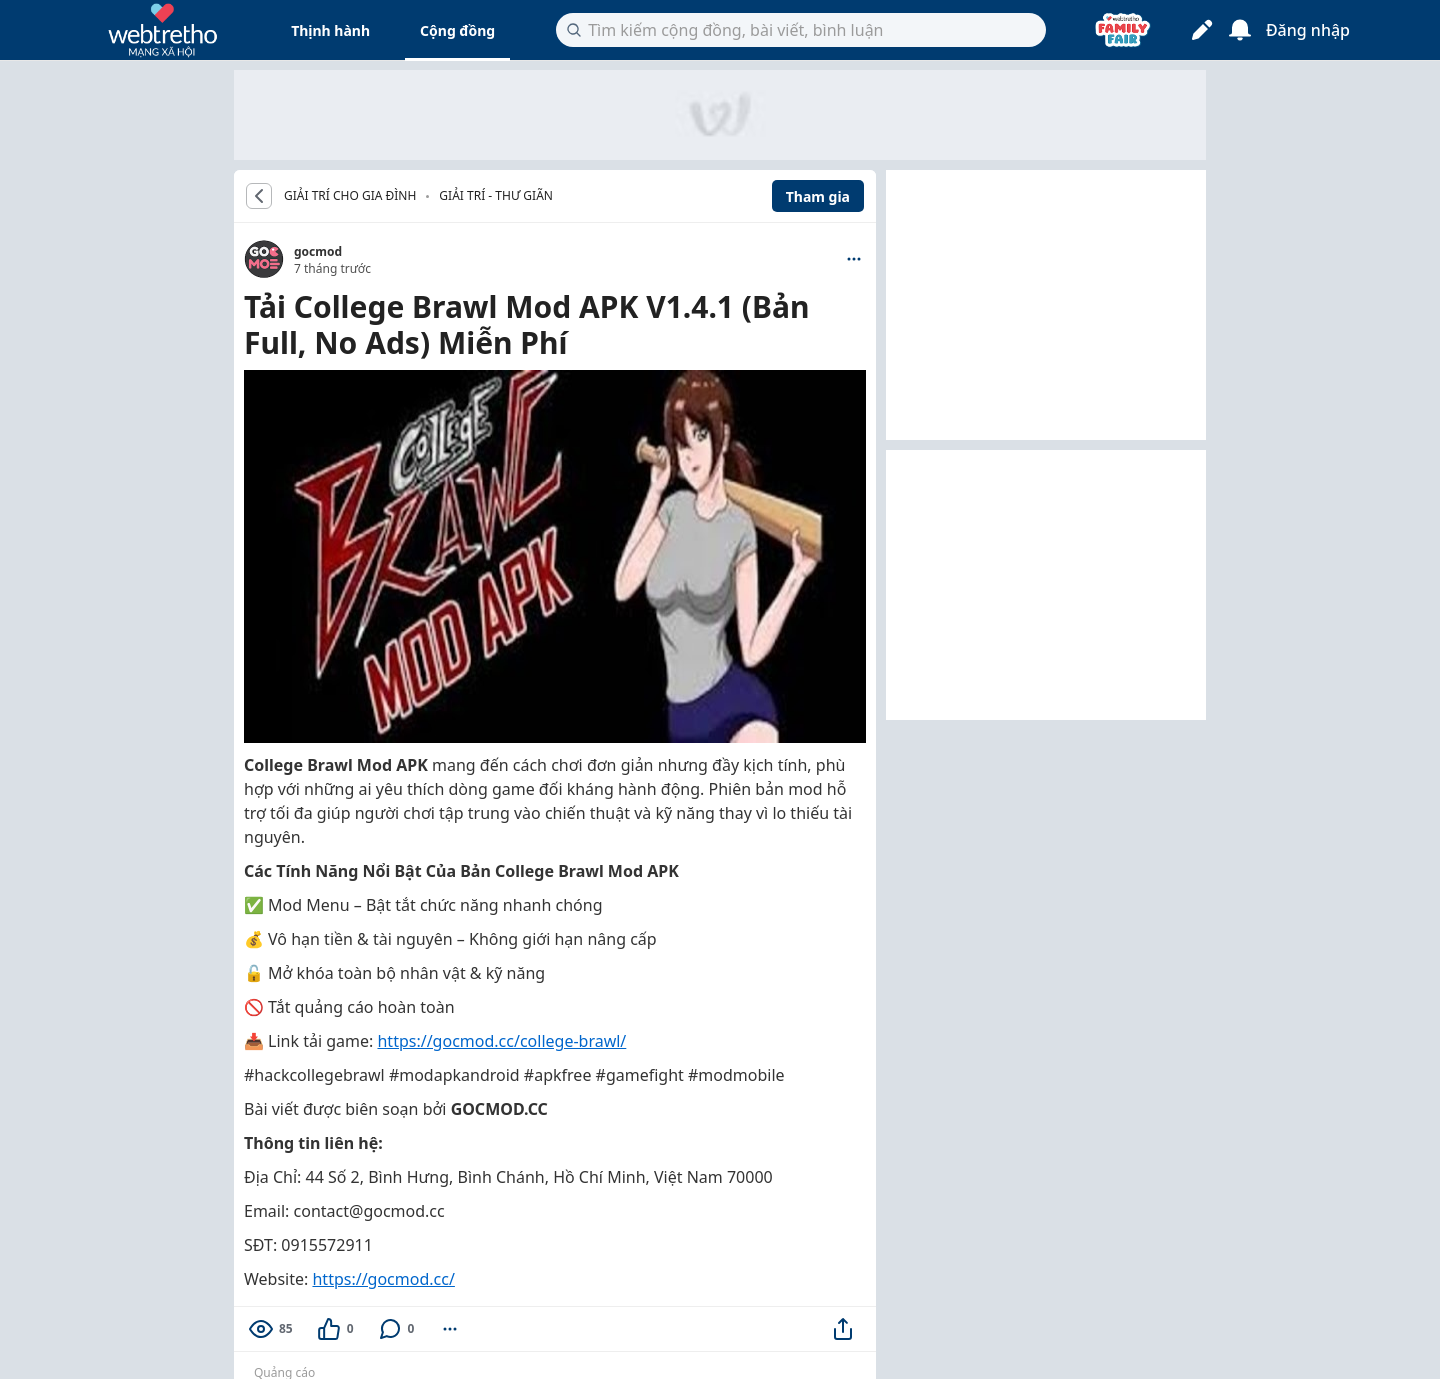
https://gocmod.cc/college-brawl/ (501, 1041)
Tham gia (818, 196)
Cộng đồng (457, 30)
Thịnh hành (330, 30)
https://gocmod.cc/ (383, 1279)
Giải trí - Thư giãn (496, 195)
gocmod (318, 251)
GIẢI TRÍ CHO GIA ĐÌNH (350, 196)
